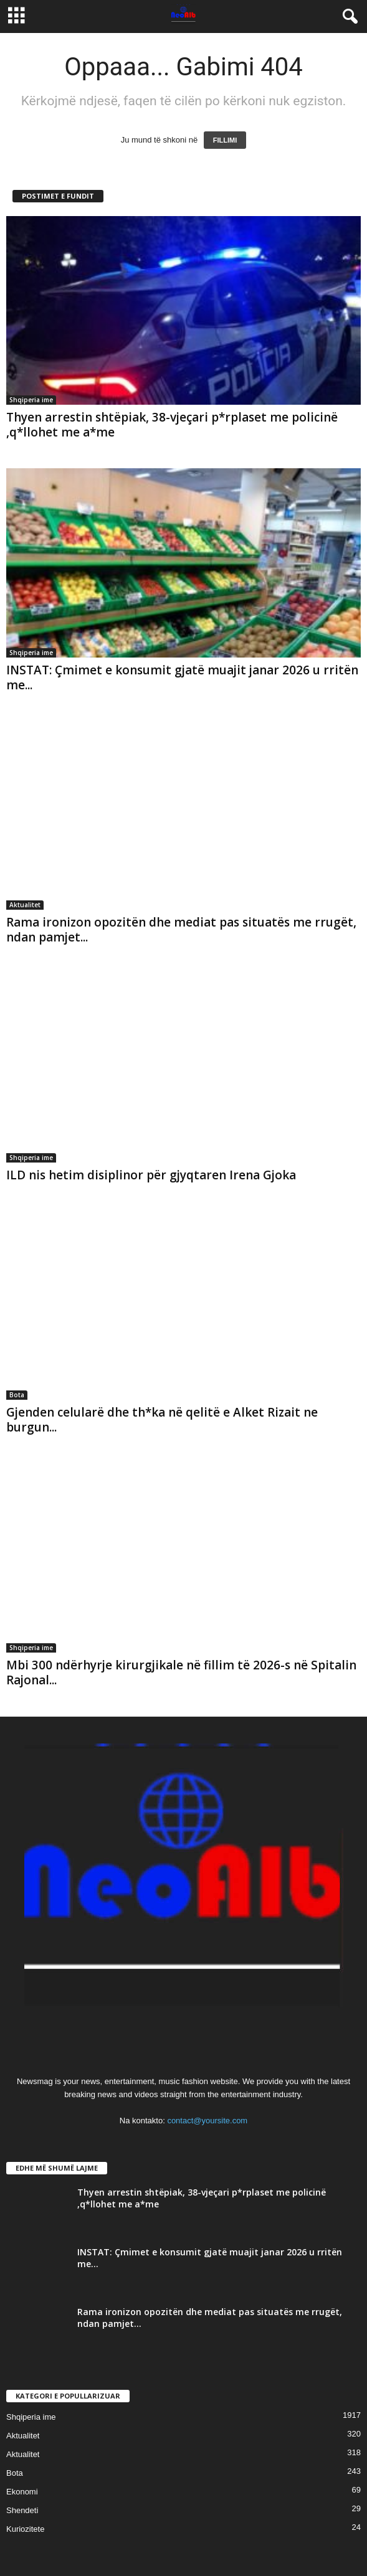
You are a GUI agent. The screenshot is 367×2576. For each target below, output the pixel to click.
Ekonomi (22, 2491)
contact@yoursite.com (207, 2120)
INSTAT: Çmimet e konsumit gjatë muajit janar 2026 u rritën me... (182, 677)
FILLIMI (225, 140)
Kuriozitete (25, 2529)
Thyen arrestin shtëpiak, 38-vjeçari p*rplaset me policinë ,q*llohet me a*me (172, 424)
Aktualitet (25, 904)
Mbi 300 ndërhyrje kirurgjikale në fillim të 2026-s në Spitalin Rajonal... (181, 1672)
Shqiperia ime (31, 399)
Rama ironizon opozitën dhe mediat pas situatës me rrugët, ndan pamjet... (181, 929)
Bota (16, 1394)
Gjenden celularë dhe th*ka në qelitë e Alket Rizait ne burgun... (162, 1419)
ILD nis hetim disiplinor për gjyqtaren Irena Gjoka (151, 1175)
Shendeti (22, 2510)
